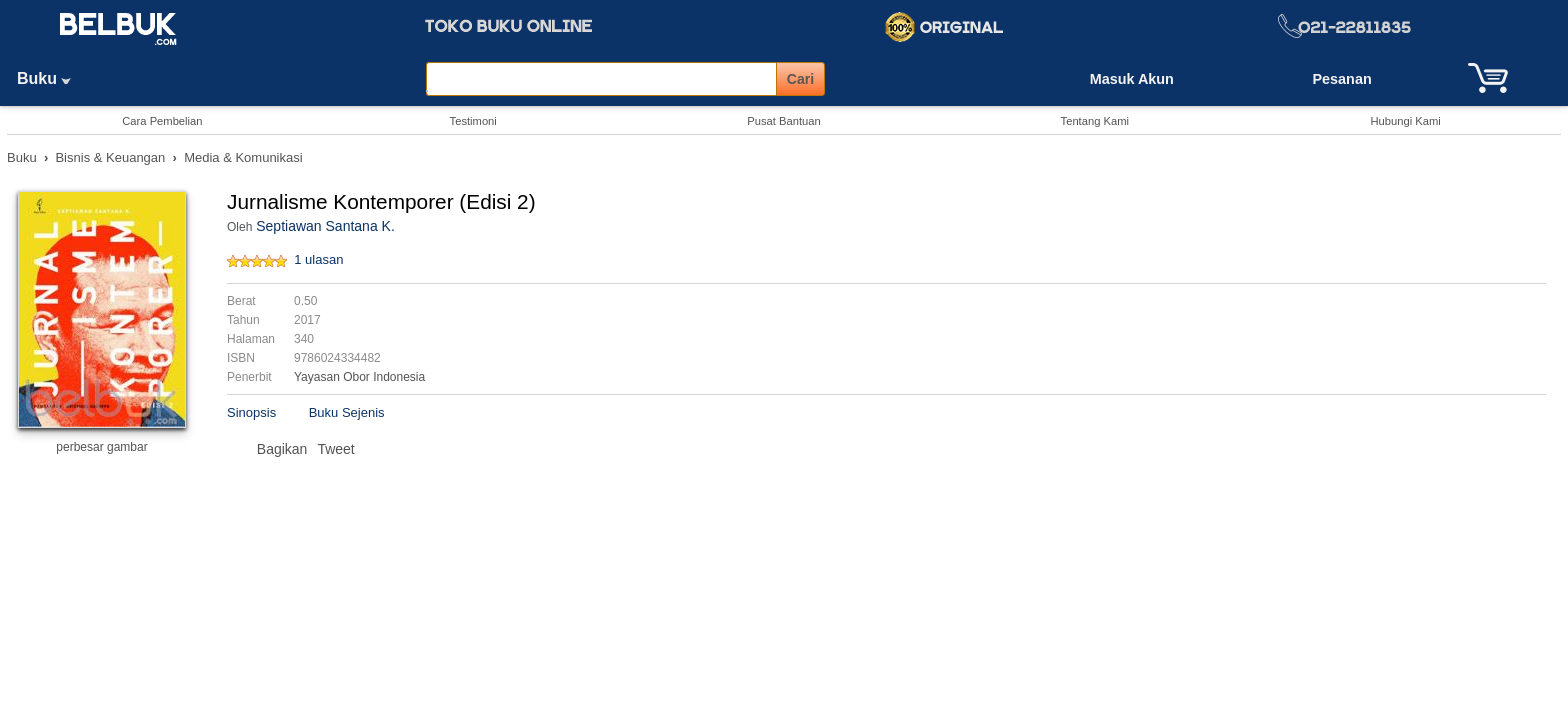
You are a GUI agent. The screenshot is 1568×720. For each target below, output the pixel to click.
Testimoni (473, 121)
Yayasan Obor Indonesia (359, 377)
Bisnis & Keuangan (110, 157)
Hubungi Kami (1405, 121)
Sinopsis (251, 412)
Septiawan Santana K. (325, 226)
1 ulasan (318, 259)
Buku (51, 78)
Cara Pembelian (162, 121)
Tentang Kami (1095, 121)
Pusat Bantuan (783, 121)
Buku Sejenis (347, 412)
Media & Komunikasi (243, 157)
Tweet (335, 449)
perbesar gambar (101, 447)
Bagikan (282, 449)
